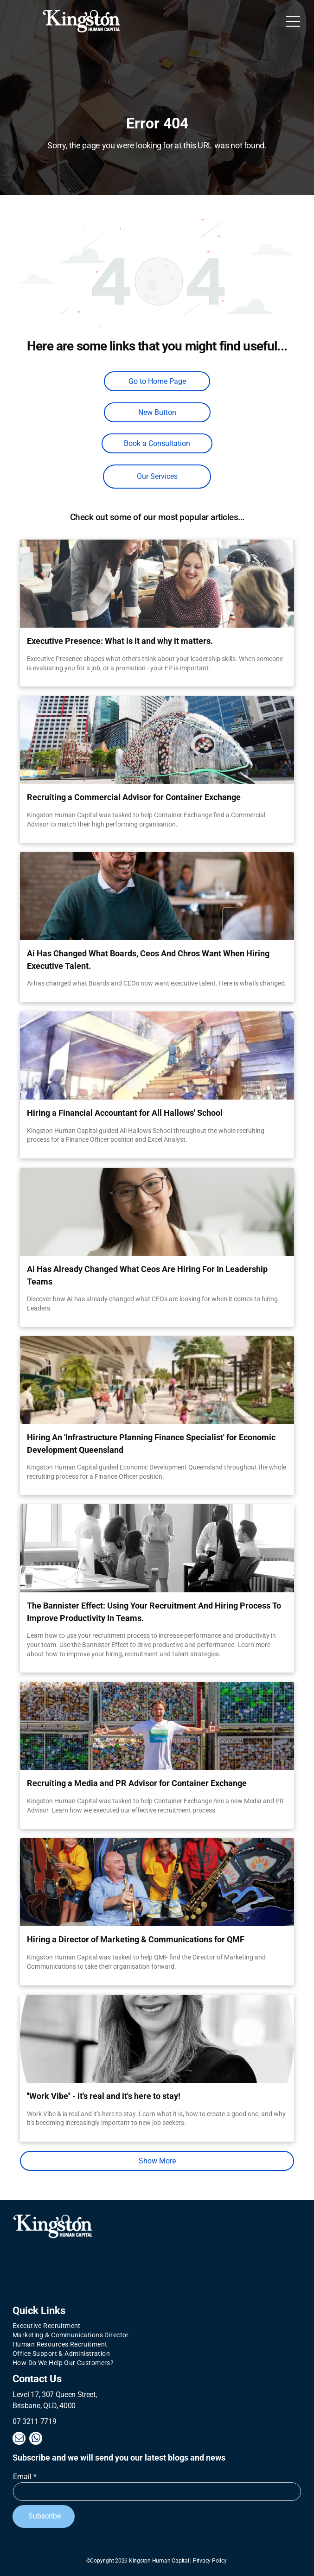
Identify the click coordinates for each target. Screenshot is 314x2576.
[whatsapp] (35, 2439)
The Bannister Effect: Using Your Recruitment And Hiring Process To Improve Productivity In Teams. (154, 1612)
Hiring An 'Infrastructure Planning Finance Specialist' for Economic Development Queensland (151, 1443)
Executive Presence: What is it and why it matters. (120, 641)
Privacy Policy (210, 2560)
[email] (19, 2439)
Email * (25, 2476)
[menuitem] (157, 2325)
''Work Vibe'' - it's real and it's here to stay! (103, 2096)
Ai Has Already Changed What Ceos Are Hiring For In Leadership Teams (147, 1275)
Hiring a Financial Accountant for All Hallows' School (125, 1113)
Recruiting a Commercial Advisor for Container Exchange (134, 797)
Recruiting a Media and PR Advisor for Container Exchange (137, 1783)
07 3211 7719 (34, 2421)
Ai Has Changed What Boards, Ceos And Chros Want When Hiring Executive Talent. (148, 959)
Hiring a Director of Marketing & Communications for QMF (135, 1939)
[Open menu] (293, 21)
